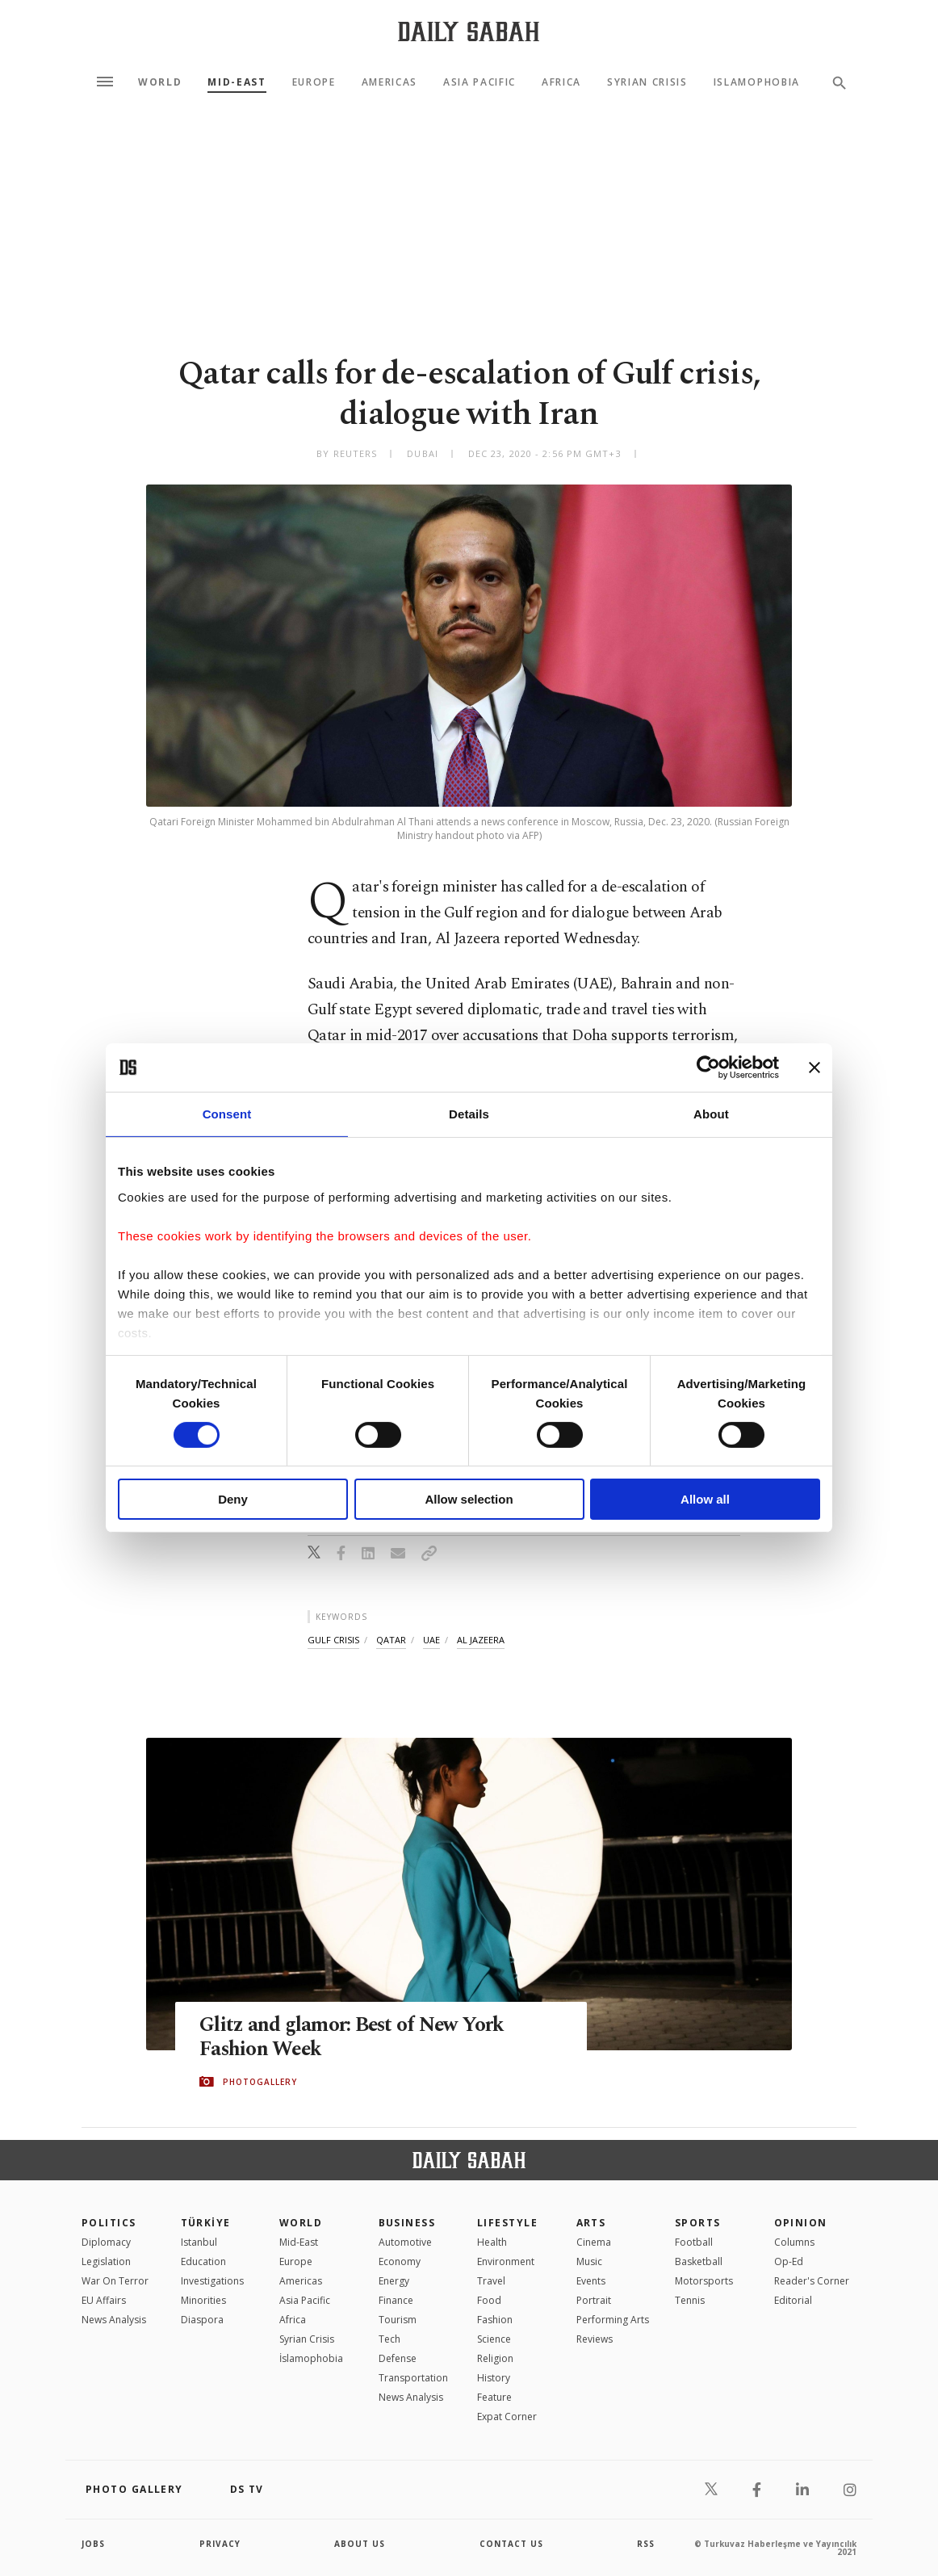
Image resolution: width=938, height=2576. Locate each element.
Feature (494, 2397)
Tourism (398, 2319)
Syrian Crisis (647, 82)
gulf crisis (333, 1640)
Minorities (203, 2300)
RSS (646, 2543)
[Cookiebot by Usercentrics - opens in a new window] (708, 1067)
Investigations (212, 2281)
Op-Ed (788, 2261)
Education (203, 2261)
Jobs (93, 2543)
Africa (561, 82)
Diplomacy (106, 2242)
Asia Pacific (479, 82)
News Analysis (114, 2319)
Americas (389, 82)
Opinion (800, 2223)
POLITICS (109, 2223)
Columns (794, 2242)
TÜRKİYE (206, 2223)
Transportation (413, 2378)
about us (359, 2543)
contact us (511, 2543)
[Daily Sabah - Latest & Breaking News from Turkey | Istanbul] (468, 31)
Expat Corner (507, 2416)
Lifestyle (507, 2223)
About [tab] (711, 1114)
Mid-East (236, 82)
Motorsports (704, 2281)
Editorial (793, 2300)
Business (407, 2223)
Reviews (594, 2339)
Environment (505, 2261)
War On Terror (115, 2281)
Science (494, 2339)
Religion (495, 2358)
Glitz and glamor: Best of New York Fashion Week (353, 2037)
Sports (698, 2223)
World (160, 82)
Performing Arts (612, 2319)
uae (431, 1640)
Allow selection (469, 1499)
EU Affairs (104, 2300)
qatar (391, 1640)
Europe (314, 82)
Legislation (106, 2261)
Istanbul (199, 2242)
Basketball (698, 2261)
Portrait (593, 2300)
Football (694, 2242)
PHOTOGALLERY (260, 2081)
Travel (491, 2281)
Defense (398, 2358)
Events (590, 2281)
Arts (591, 2223)
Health (492, 2242)
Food (489, 2300)
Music (589, 2261)
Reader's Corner (811, 2281)
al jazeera (481, 1640)
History (493, 2378)
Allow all (705, 1499)
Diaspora (202, 2319)
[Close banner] (814, 1067)
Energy (394, 2281)
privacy (220, 2543)
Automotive (405, 2242)
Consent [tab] (227, 1114)
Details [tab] (469, 1114)
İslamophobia (311, 2358)
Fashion (495, 2319)
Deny (233, 1499)
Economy (400, 2261)
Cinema (593, 2242)
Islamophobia (757, 82)
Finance (396, 2300)
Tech (389, 2339)
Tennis (690, 2300)
